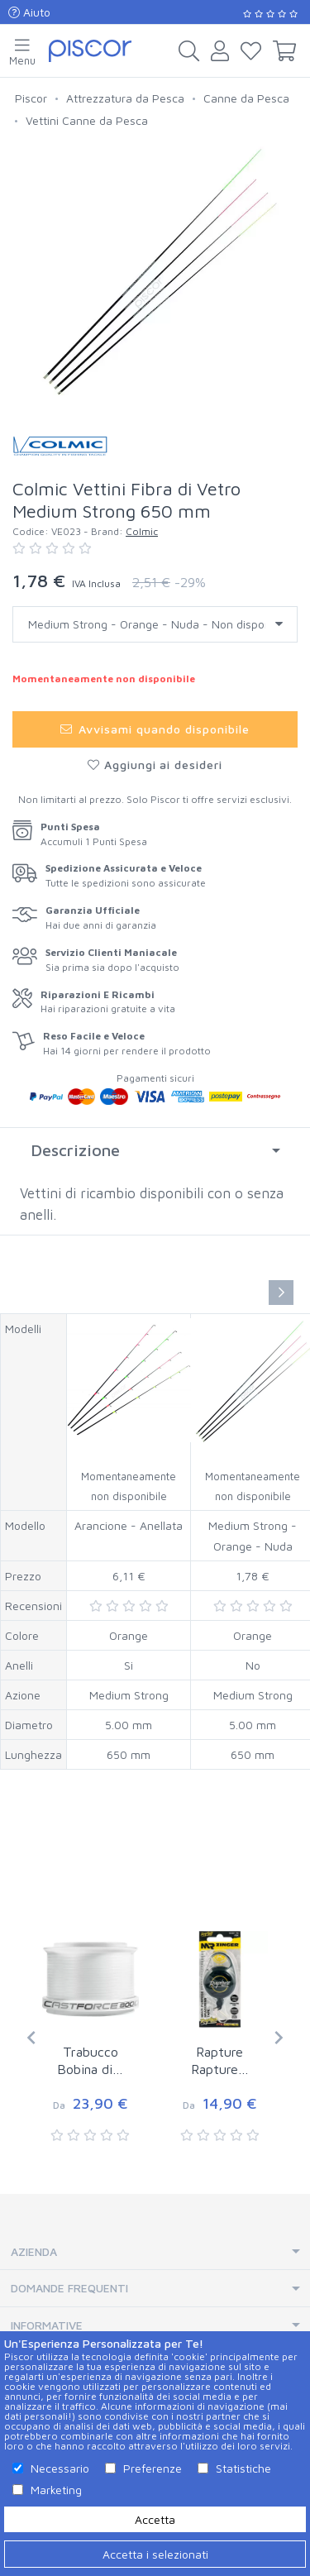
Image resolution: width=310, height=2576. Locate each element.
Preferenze (152, 2468)
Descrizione (75, 1149)
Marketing (56, 2490)
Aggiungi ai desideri (155, 765)
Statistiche (243, 2468)
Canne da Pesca (246, 98)
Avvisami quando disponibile (155, 729)
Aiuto (29, 12)
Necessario (60, 2468)
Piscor (31, 98)
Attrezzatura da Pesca (125, 98)
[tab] (155, 1150)
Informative (47, 2325)
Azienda (34, 2251)
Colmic (142, 531)
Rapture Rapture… (220, 2060)
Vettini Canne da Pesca (87, 120)
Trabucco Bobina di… (90, 2060)
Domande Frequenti (69, 2288)
